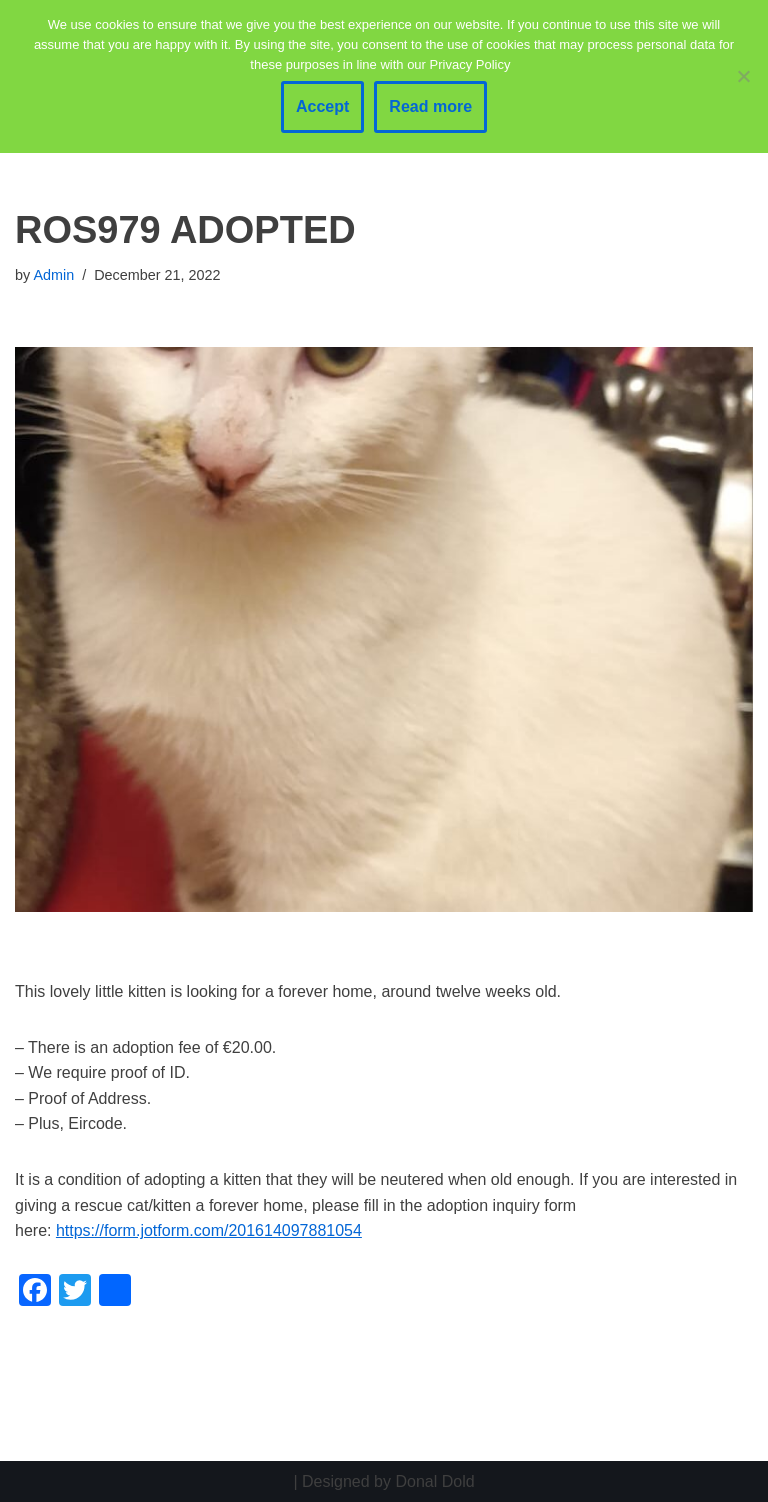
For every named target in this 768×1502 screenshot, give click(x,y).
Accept (322, 106)
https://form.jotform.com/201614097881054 (209, 1230)
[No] (743, 76)
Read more (430, 106)
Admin (53, 275)
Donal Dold (434, 1481)
